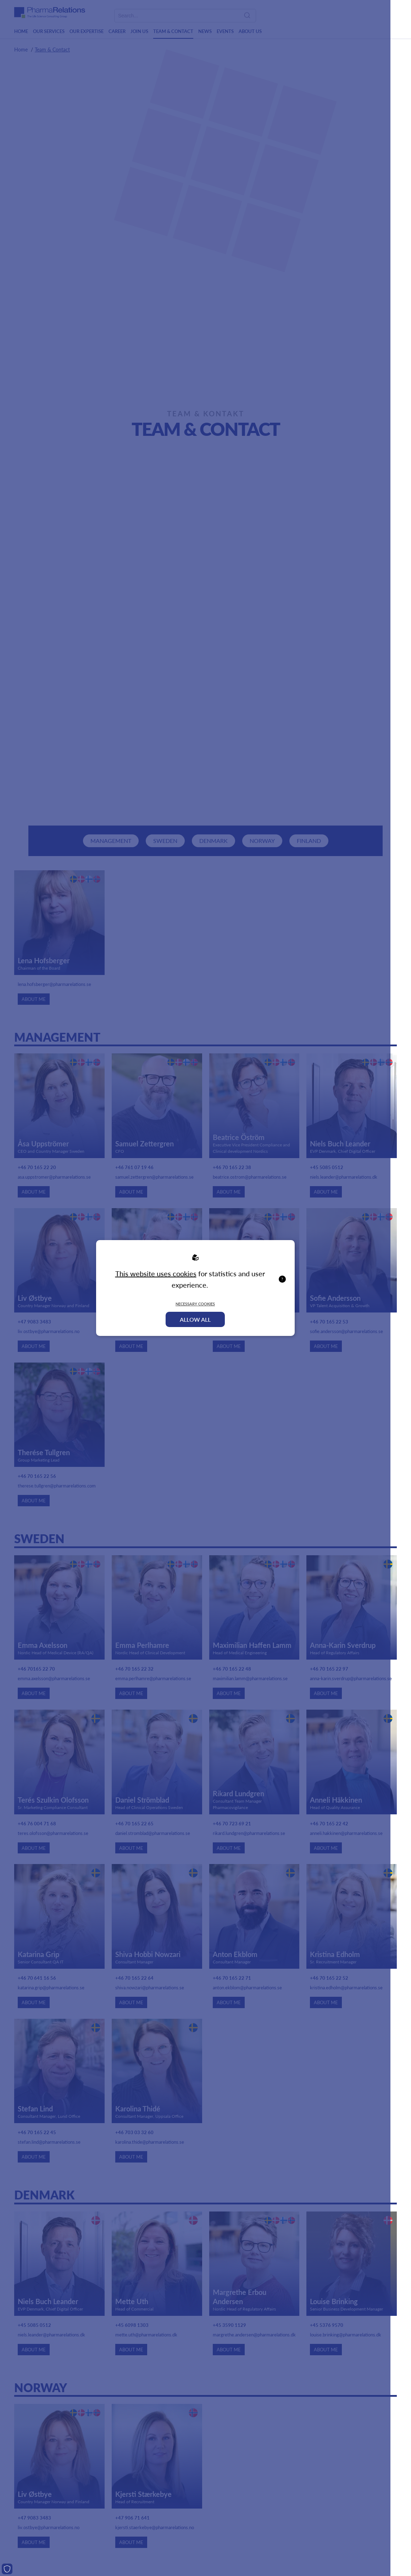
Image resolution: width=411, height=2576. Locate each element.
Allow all (195, 1319)
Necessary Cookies (195, 1303)
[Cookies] (7, 2569)
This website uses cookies (155, 1273)
